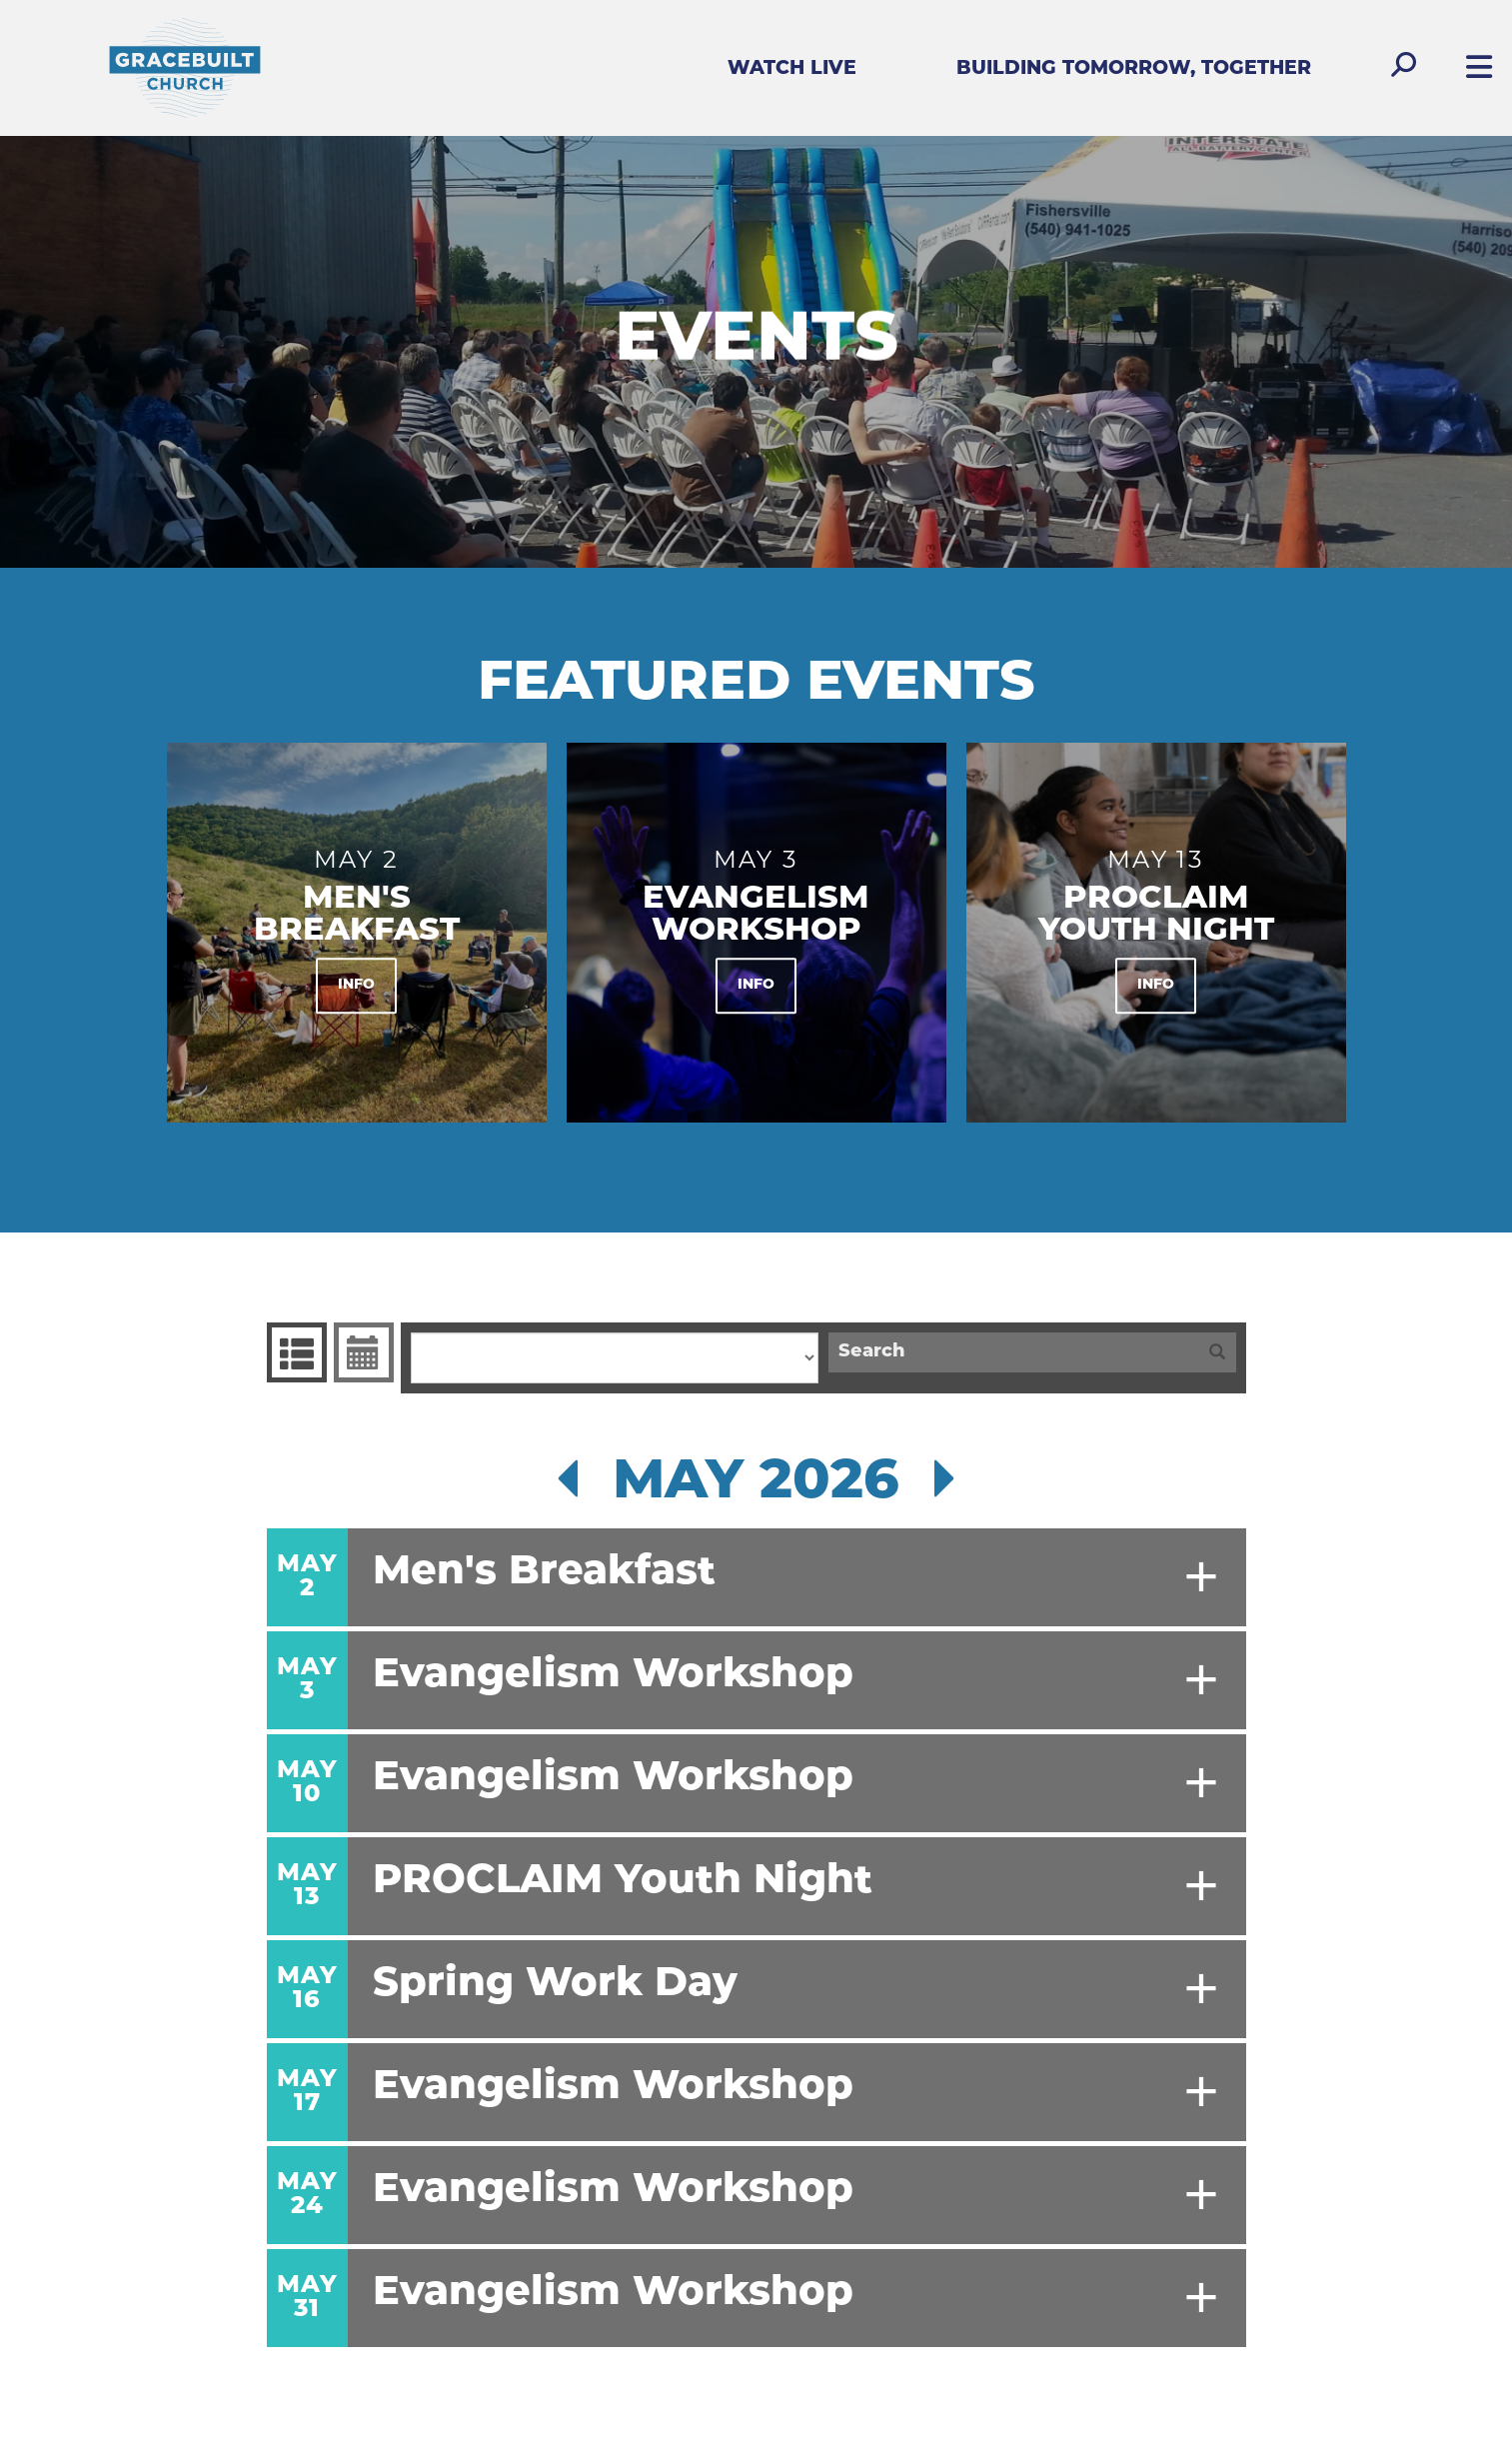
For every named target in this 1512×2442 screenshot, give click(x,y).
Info (356, 986)
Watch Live (792, 69)
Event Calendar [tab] (361, 1352)
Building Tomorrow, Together (1133, 69)
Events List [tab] (294, 1352)
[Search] (1013, 1352)
